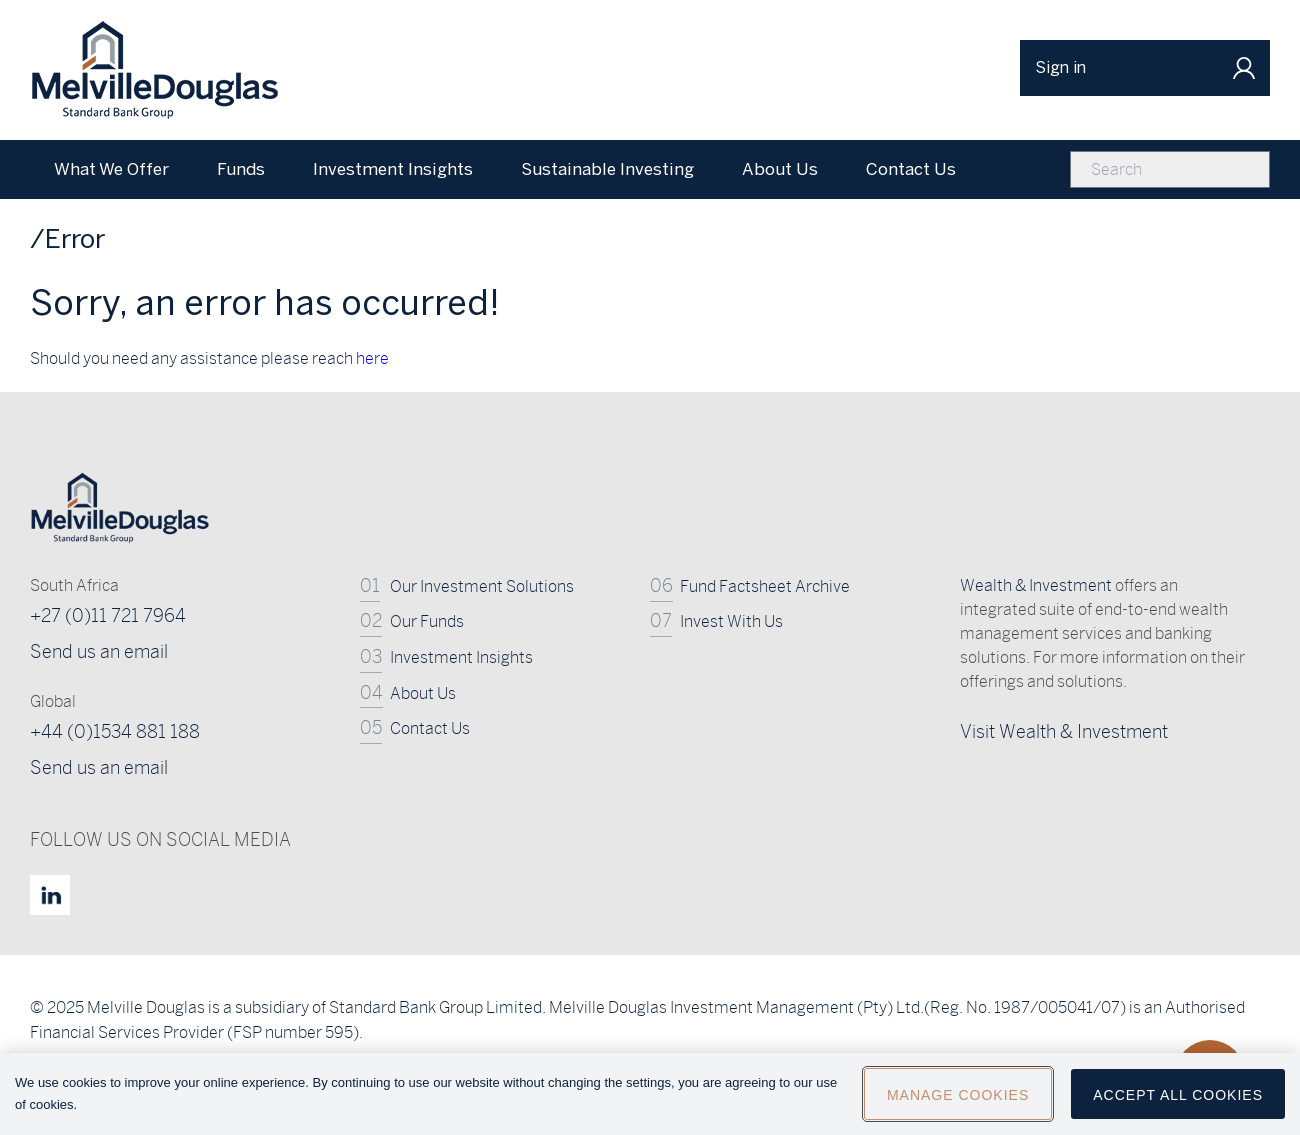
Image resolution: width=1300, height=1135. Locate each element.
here (372, 358)
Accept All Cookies (1178, 1109)
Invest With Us (731, 621)
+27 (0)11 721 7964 (108, 615)
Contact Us (430, 728)
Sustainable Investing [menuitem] (607, 169)
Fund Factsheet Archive (765, 586)
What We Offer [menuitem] (111, 169)
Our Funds (427, 621)
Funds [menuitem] (241, 169)
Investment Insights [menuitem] (393, 169)
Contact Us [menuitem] (911, 169)
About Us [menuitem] (780, 169)
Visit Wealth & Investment (1064, 731)
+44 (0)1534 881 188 (115, 731)
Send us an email (99, 651)
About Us (423, 693)
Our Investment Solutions (482, 586)
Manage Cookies (958, 1109)
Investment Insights (461, 657)
